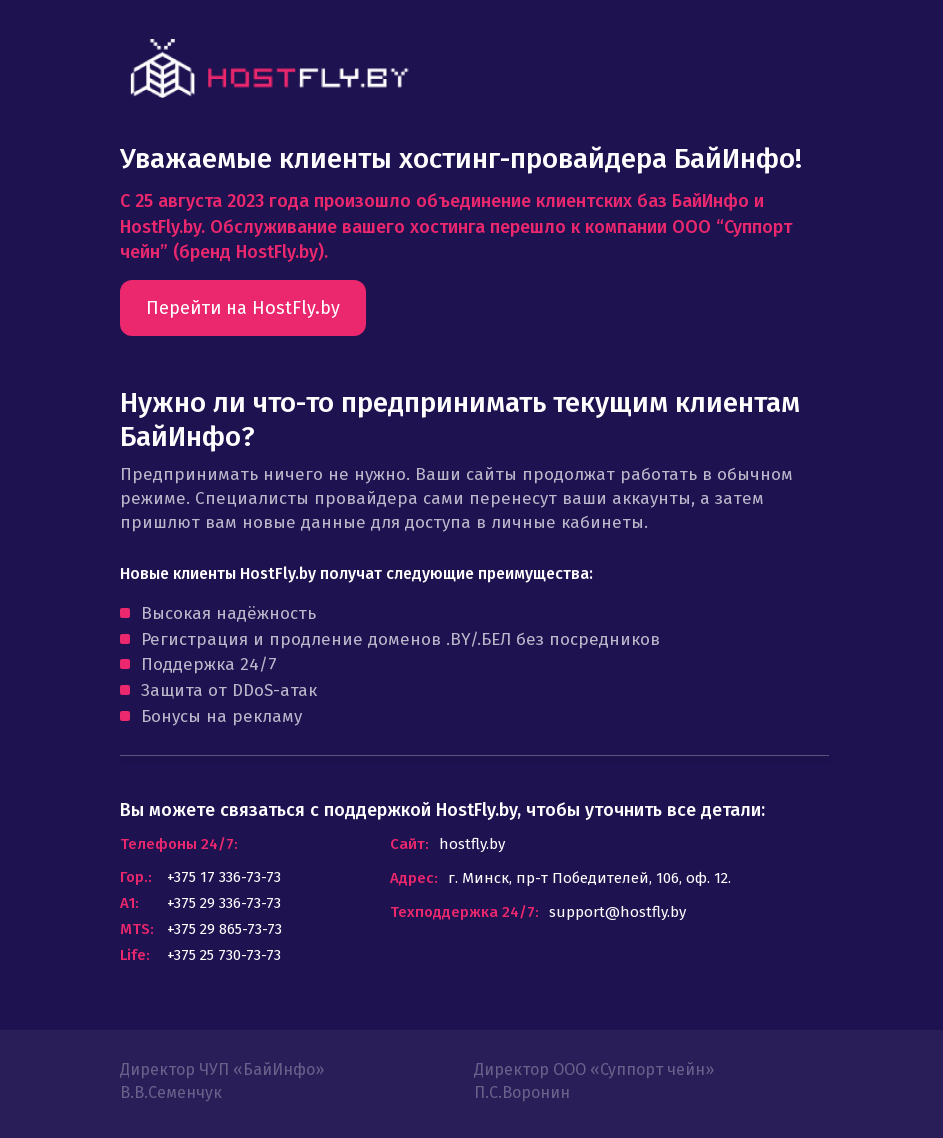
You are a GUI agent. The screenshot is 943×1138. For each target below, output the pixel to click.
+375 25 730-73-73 (224, 955)
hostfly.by (472, 844)
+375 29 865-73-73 (224, 929)
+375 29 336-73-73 (224, 903)
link (269, 68)
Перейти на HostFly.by (243, 308)
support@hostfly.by (617, 912)
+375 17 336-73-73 (224, 877)
